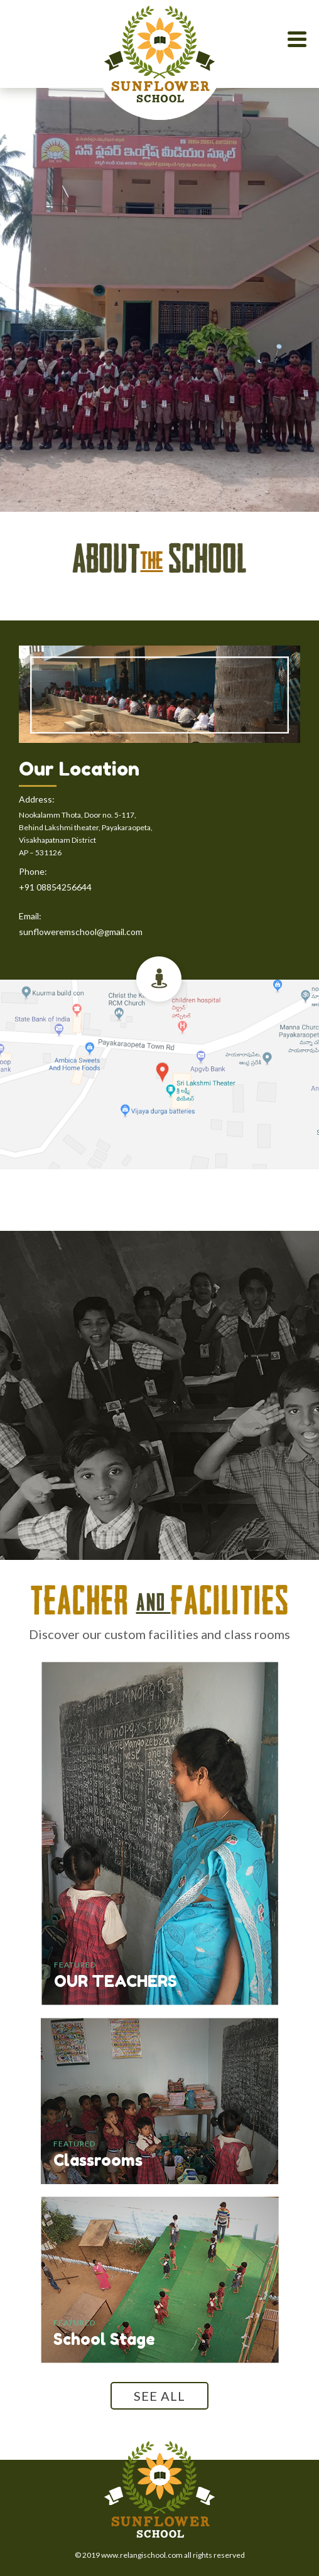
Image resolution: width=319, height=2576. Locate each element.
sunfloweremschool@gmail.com (81, 931)
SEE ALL (159, 2395)
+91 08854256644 (55, 887)
